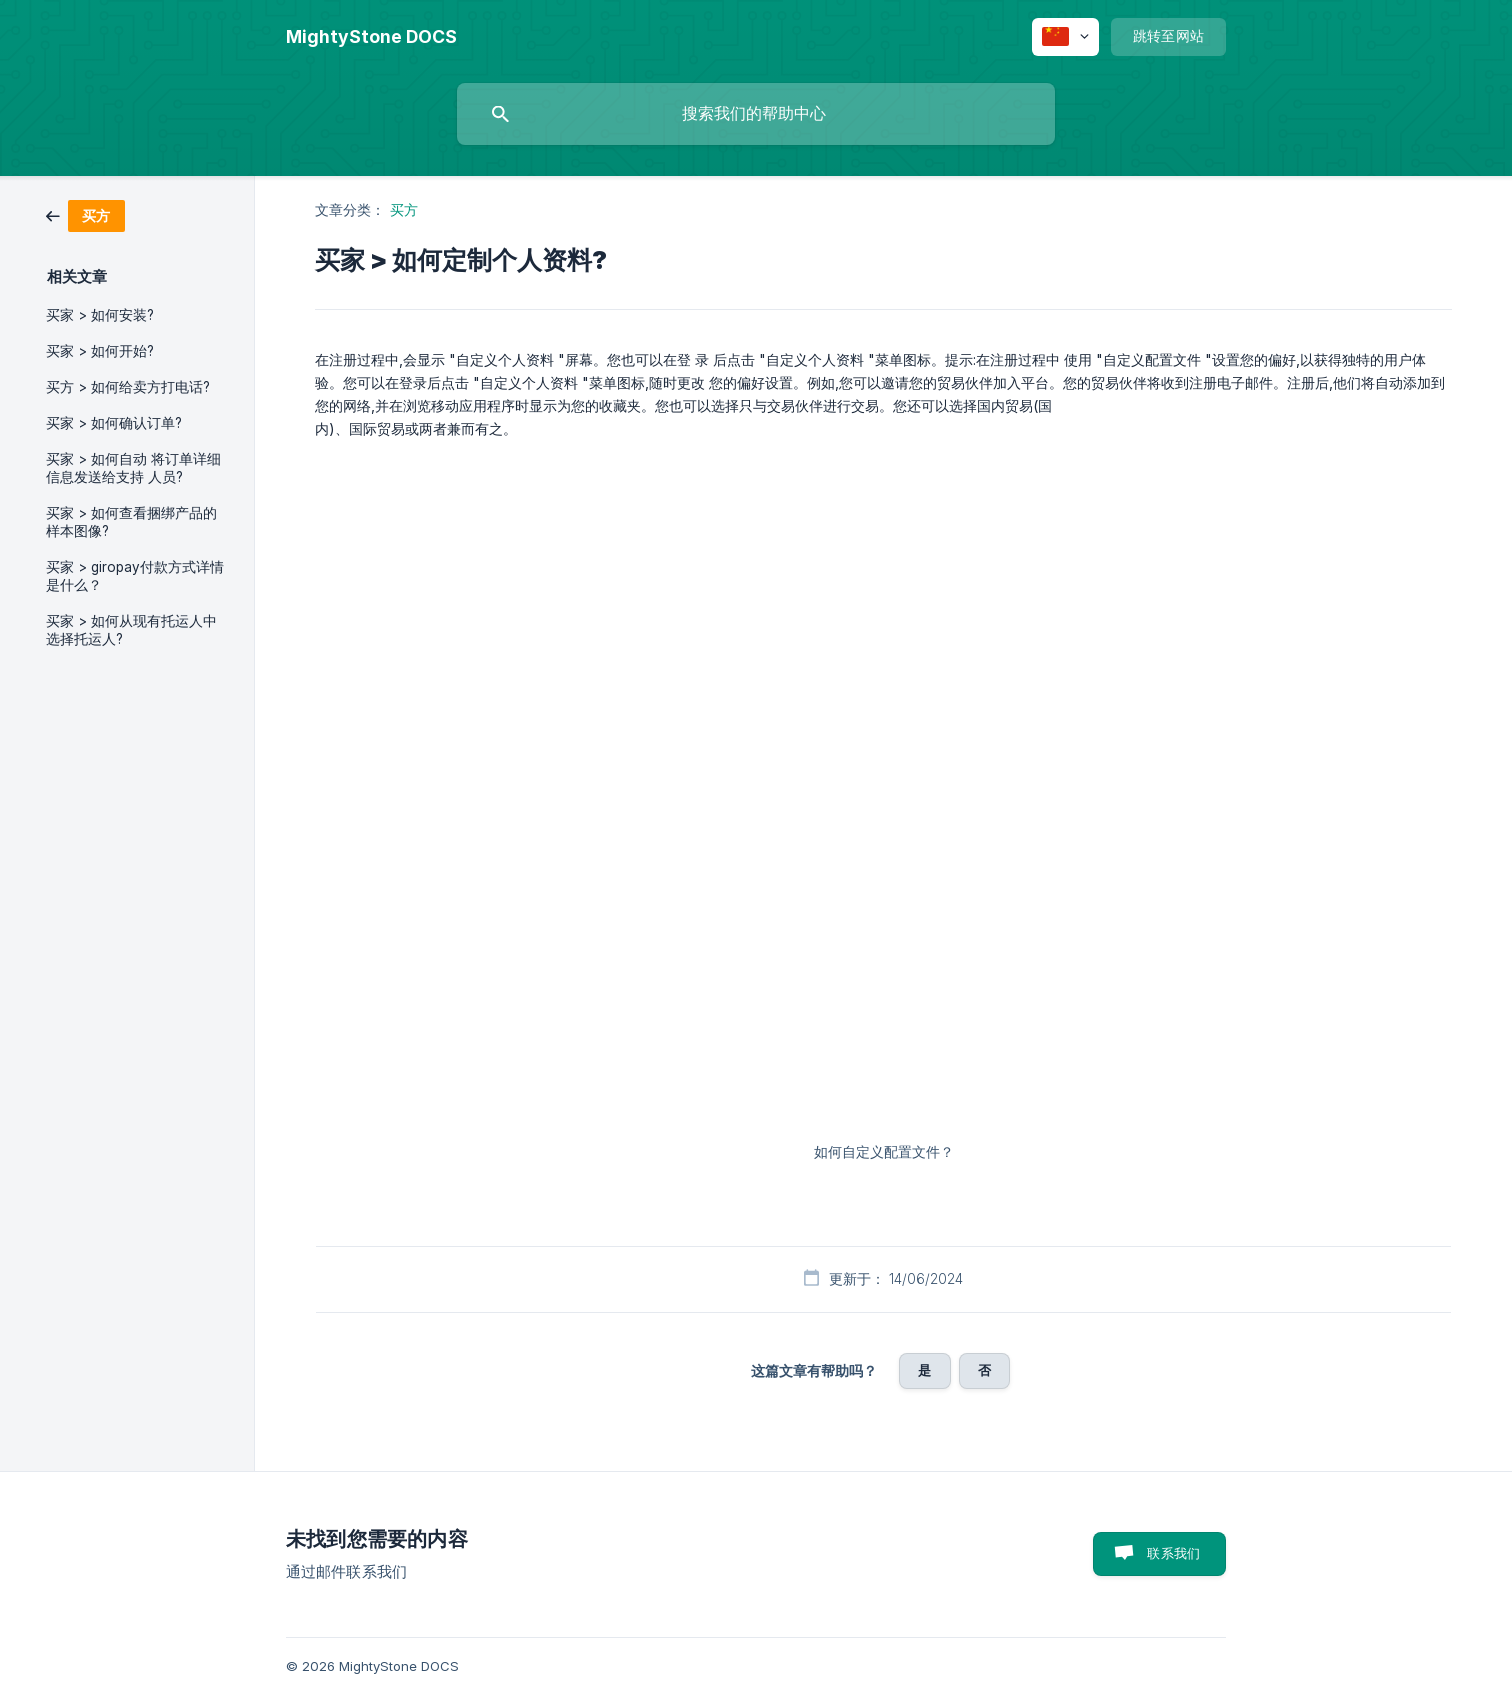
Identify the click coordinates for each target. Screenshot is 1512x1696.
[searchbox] (756, 114)
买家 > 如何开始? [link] (100, 351)
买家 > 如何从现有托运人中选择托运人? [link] (131, 630)
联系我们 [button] (1173, 1553)
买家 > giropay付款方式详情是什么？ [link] (135, 576)
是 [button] (924, 1370)
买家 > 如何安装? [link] (100, 315)
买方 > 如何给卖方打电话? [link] (128, 387)
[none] (371, 37)
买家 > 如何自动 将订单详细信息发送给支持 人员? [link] (133, 468)
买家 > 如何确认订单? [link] (114, 423)
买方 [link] (404, 209)
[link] (85, 214)
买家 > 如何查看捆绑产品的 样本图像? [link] (131, 522)
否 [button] (984, 1370)
